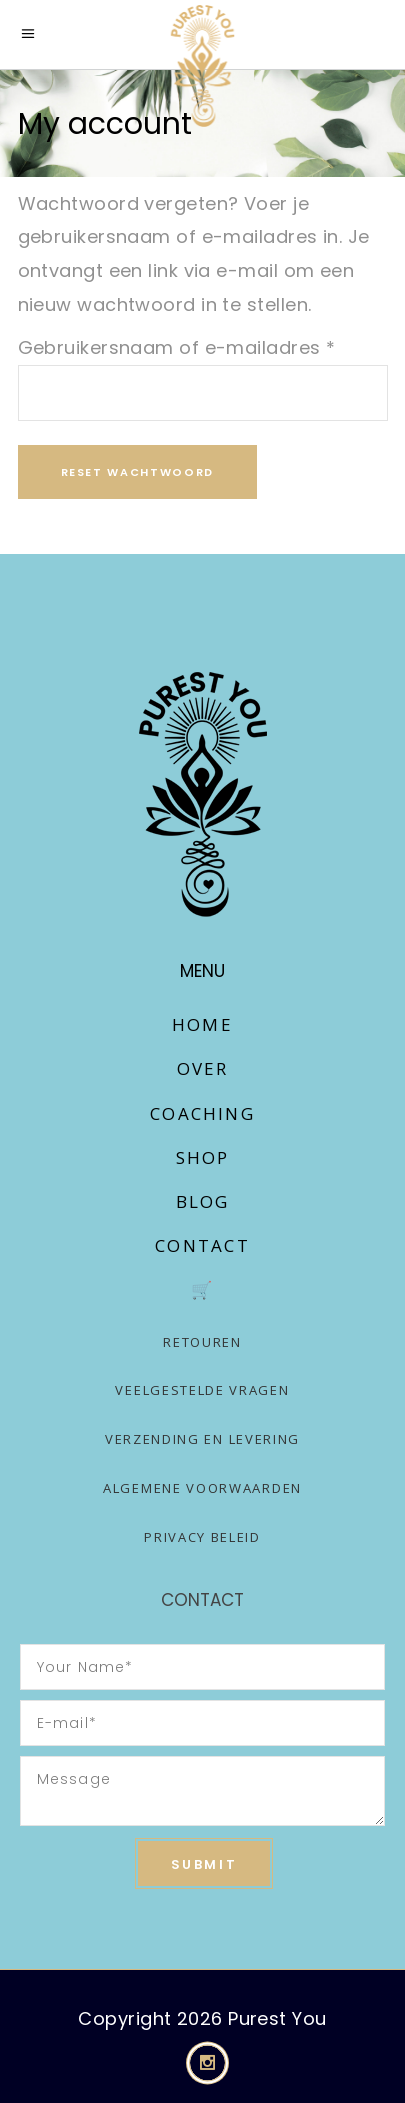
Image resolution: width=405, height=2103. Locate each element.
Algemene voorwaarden (202, 1488)
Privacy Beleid (202, 1537)
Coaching (202, 1113)
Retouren (202, 1342)
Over (203, 1068)
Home (202, 1024)
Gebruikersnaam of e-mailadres (177, 347)
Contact (202, 1245)
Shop (203, 1157)
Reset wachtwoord (137, 472)
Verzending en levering (202, 1439)
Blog (203, 1201)
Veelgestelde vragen (202, 1390)
